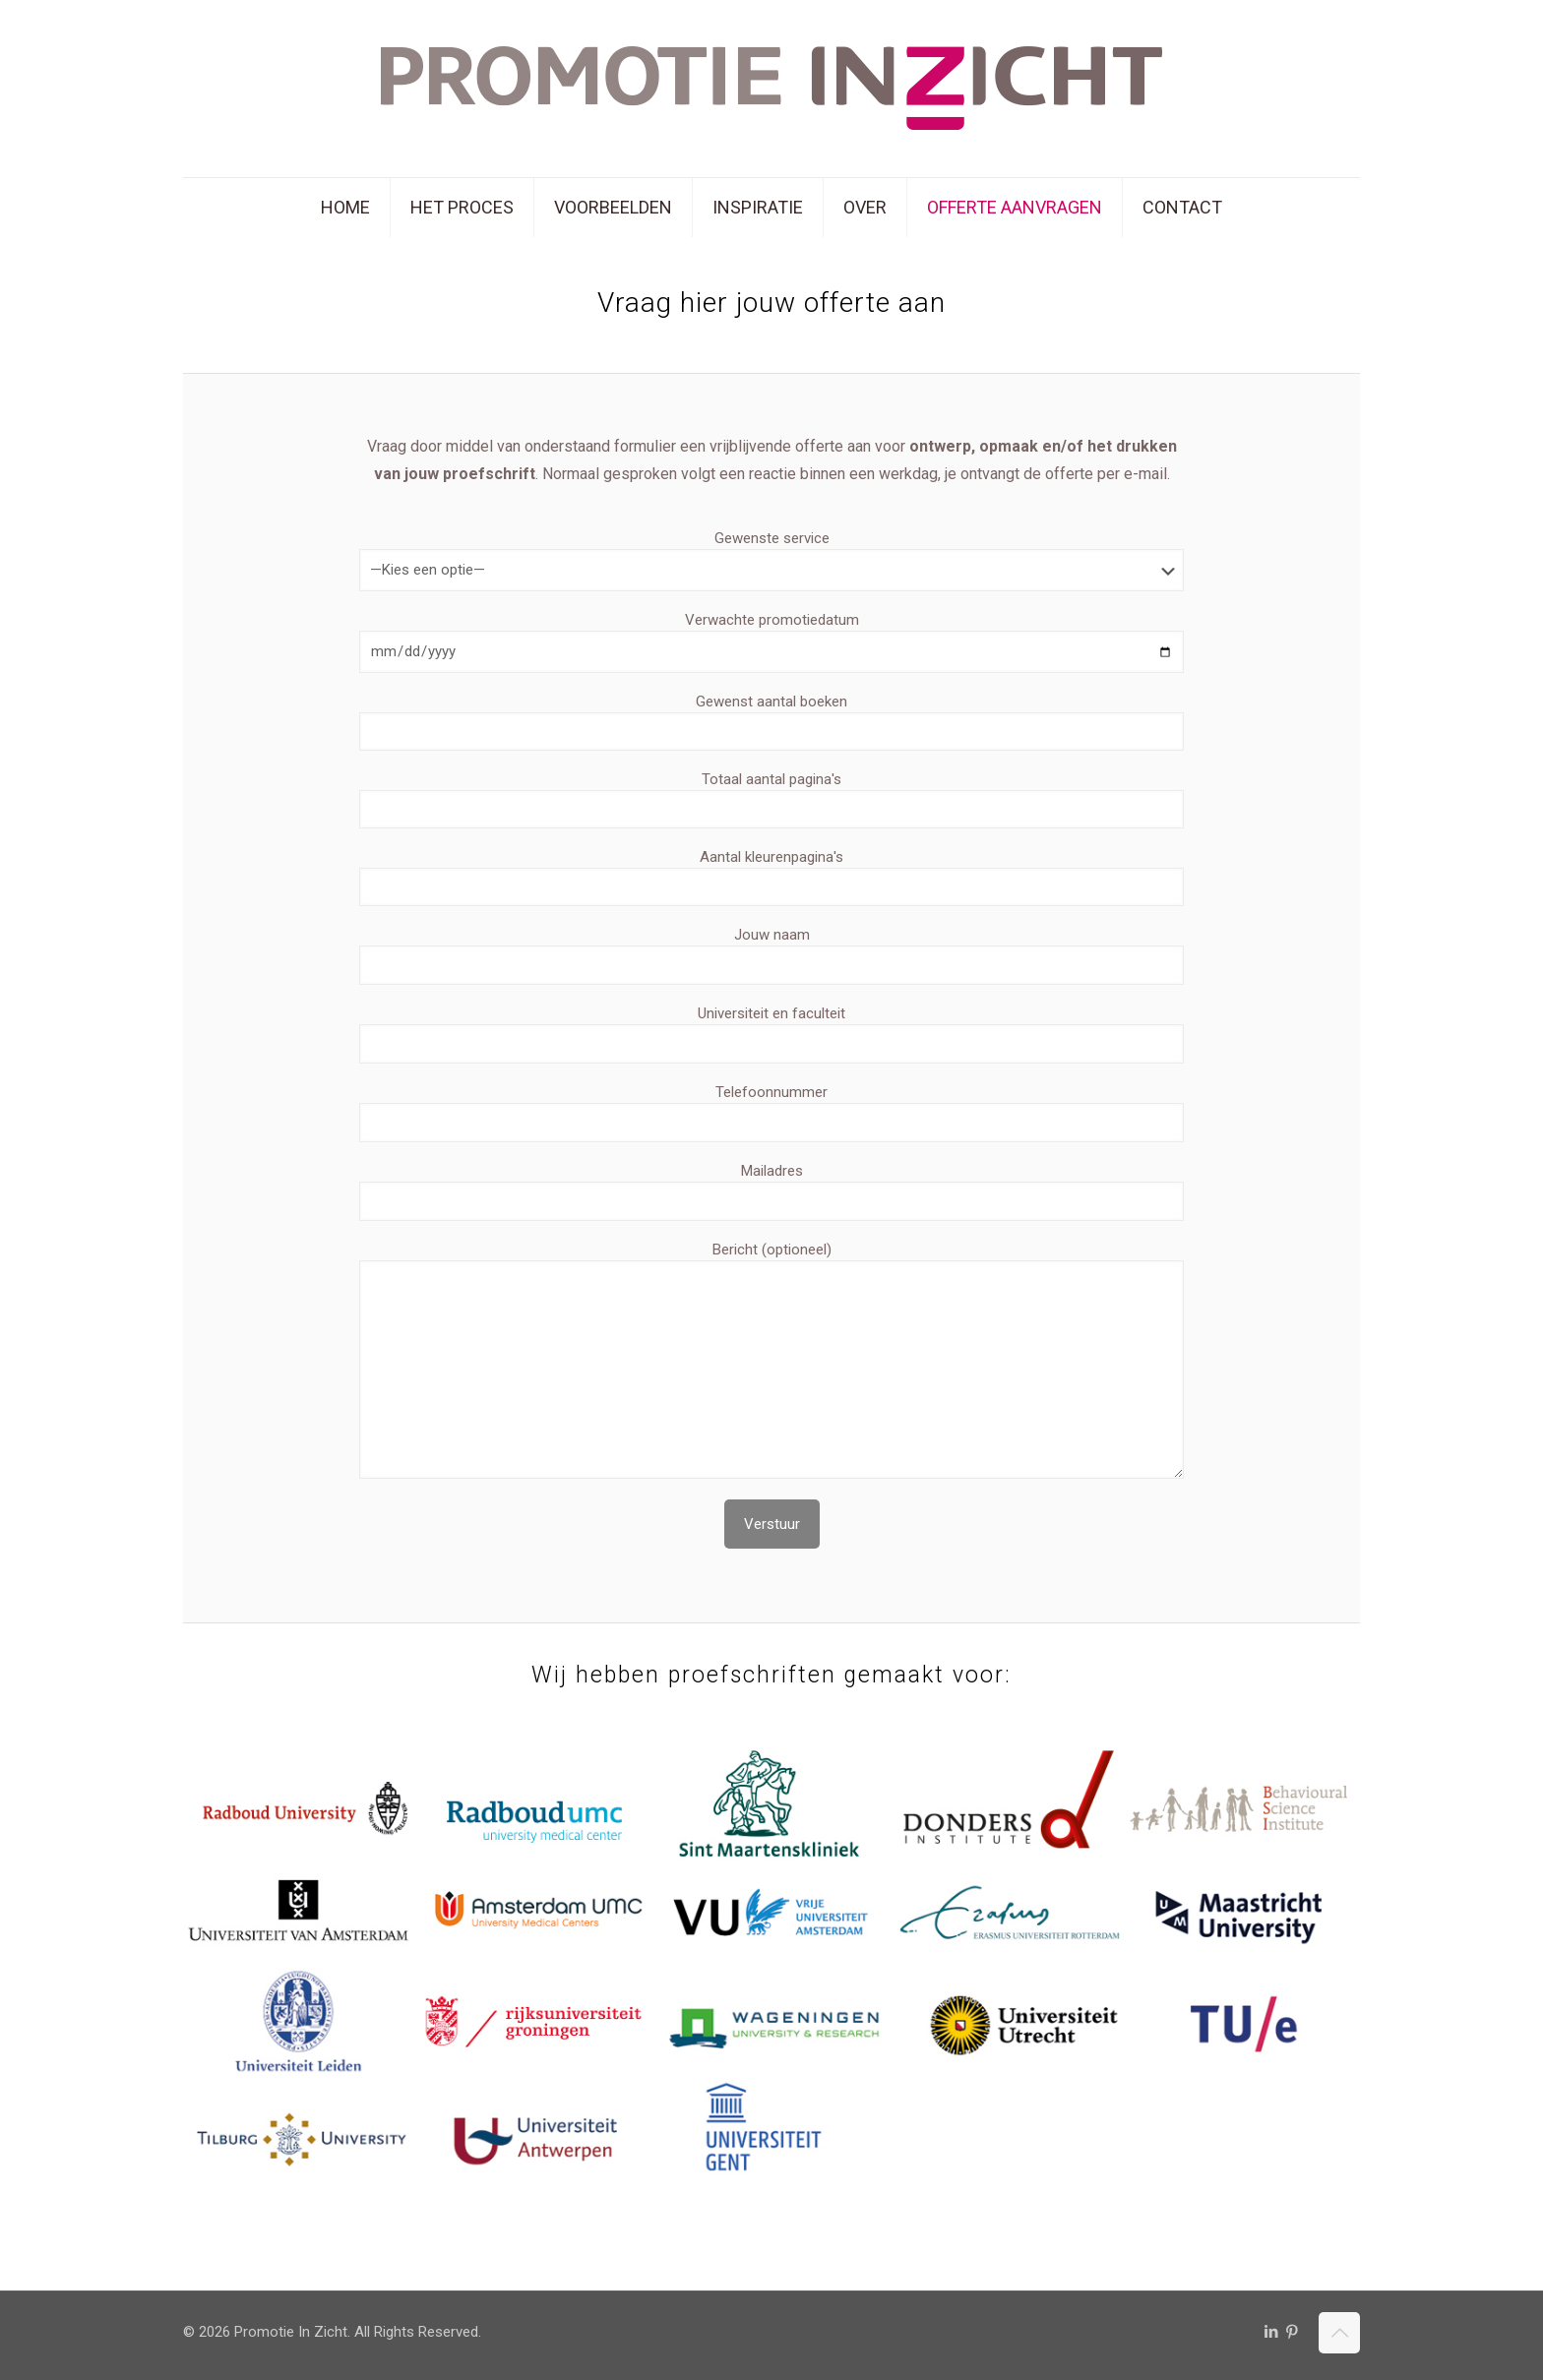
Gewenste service (771, 560)
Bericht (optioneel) (771, 1360)
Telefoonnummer (771, 1112)
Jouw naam (771, 955)
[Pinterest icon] (1291, 2332)
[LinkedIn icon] (1271, 2332)
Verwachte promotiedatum (771, 642)
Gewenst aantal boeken (771, 722)
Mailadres (771, 1191)
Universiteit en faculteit (771, 1034)
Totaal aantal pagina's (771, 799)
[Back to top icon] (1339, 2332)
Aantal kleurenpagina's (771, 877)
